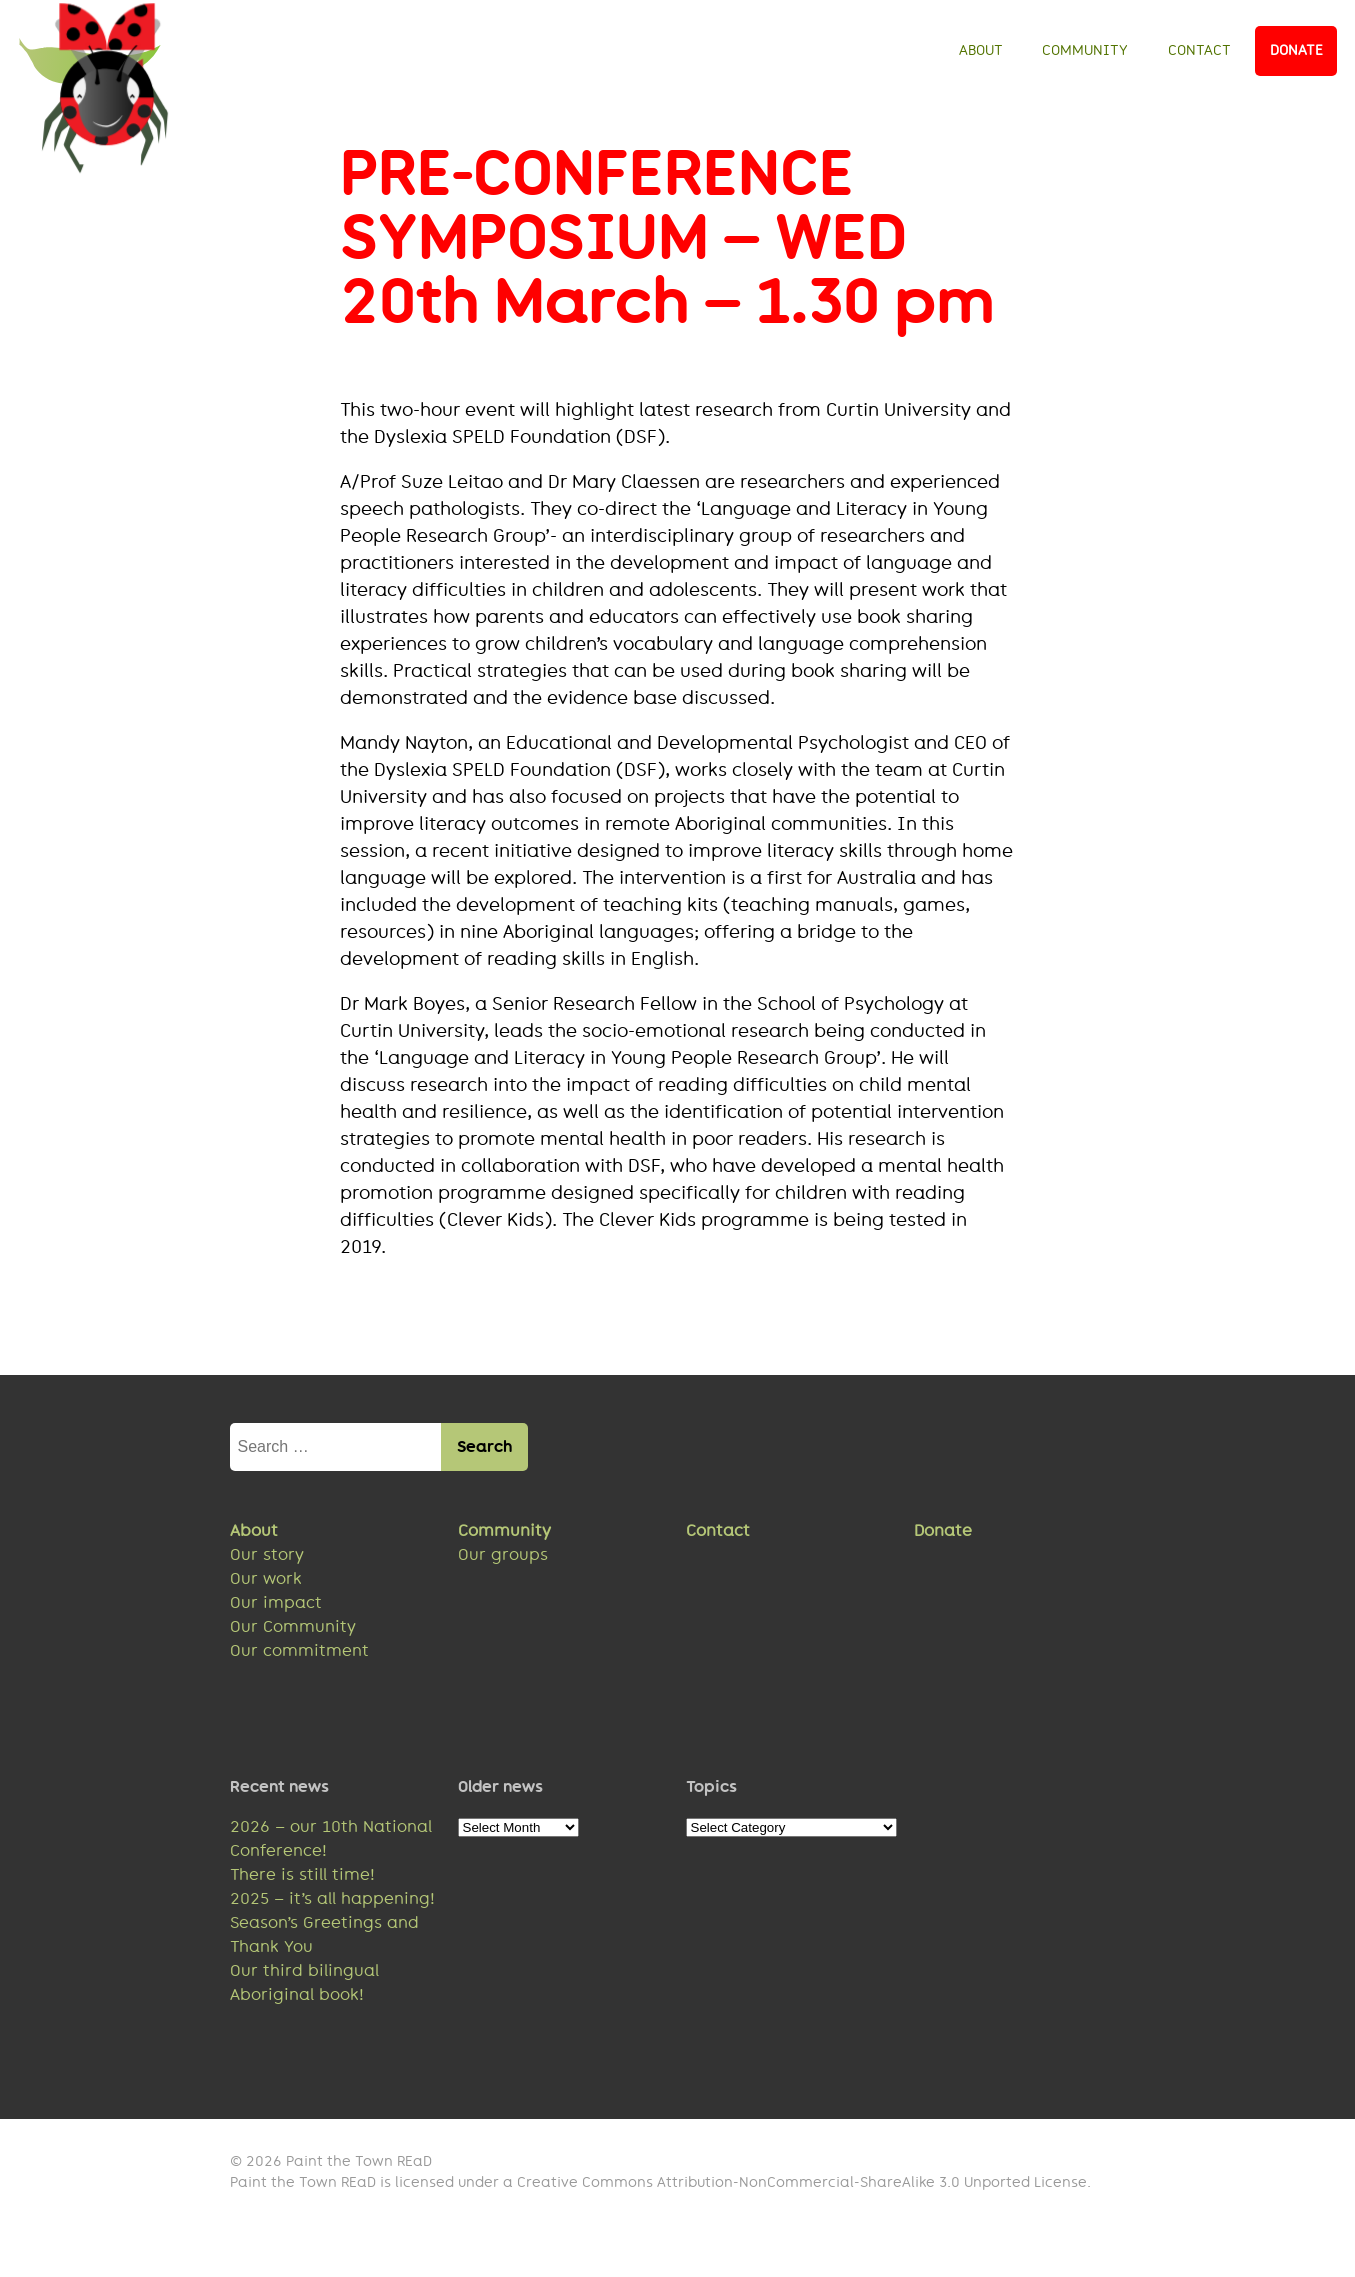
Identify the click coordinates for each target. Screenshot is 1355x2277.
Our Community (293, 1632)
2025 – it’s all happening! (332, 1904)
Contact (1199, 50)
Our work (266, 1584)
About (981, 50)
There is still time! (302, 1880)
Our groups (503, 1560)
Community (1085, 50)
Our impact (276, 1608)
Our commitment (299, 1656)
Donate (1296, 50)
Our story (267, 1560)
